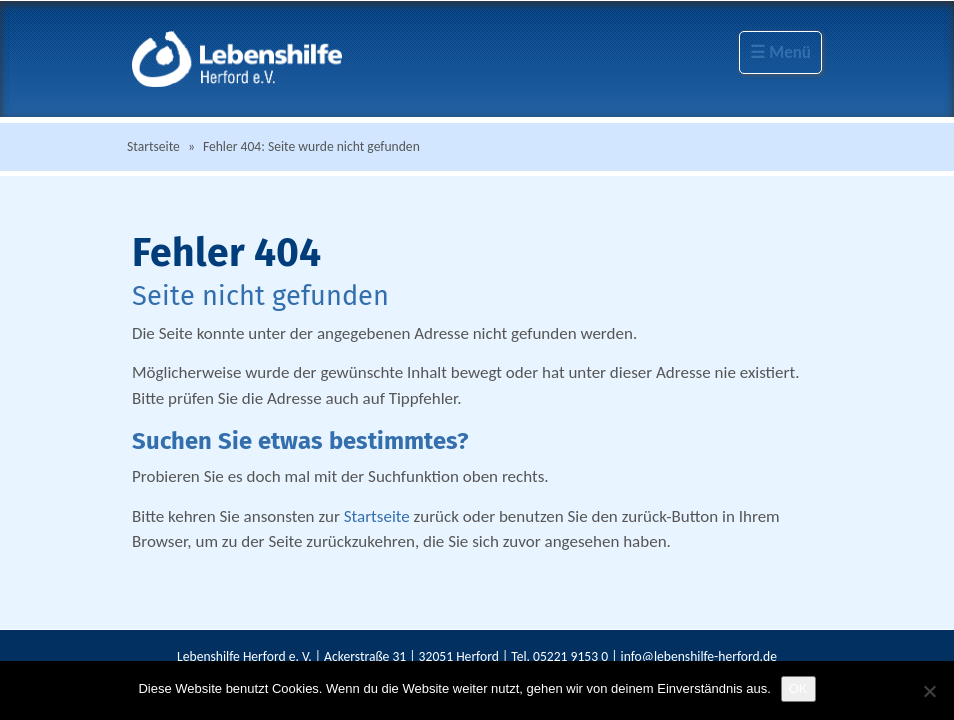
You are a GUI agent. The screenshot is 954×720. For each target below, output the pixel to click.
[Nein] (929, 691)
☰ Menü (780, 52)
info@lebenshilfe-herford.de (699, 656)
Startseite (153, 146)
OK (798, 688)
